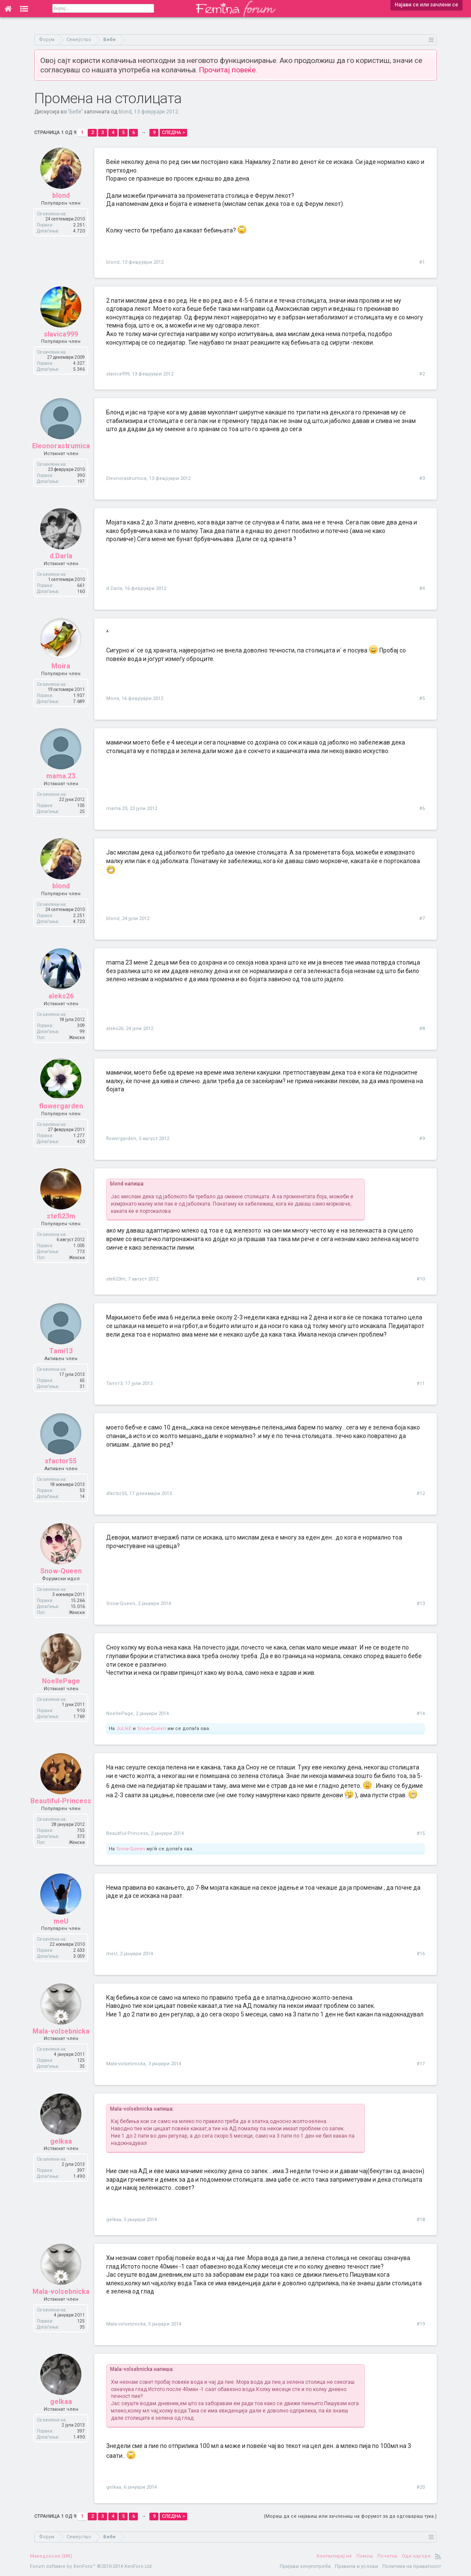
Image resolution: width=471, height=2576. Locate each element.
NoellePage (61, 1681)
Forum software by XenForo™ (91, 2566)
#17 (421, 2064)
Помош (364, 2556)
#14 (421, 1713)
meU (61, 1921)
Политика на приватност (411, 2566)
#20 (421, 2487)
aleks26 (61, 996)
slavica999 (61, 334)
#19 (421, 2324)
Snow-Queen (61, 1571)
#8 (422, 1028)
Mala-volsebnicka (61, 2031)
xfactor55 (61, 1461)
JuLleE (123, 1728)
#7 (422, 918)
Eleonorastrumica (61, 446)
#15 (421, 1833)
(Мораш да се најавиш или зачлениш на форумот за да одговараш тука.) (350, 2516)
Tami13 (61, 1351)
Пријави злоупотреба (305, 2566)
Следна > (173, 132)
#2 (422, 374)
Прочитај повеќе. (228, 70)
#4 (422, 588)
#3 (422, 478)
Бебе (75, 112)
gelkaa (61, 2141)
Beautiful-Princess (60, 1801)
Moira (60, 666)
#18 (421, 2219)
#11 (421, 1383)
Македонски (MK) (51, 2556)
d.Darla (61, 556)
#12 (421, 1493)
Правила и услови (356, 2566)
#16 (421, 1954)
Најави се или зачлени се (426, 5)
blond (125, 112)
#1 (422, 262)
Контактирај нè (334, 2556)
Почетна (387, 2556)
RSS (438, 2556)
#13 (421, 1603)
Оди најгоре (416, 2556)
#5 (422, 698)
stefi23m (61, 1216)
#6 (422, 808)
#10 (421, 1279)
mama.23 (60, 776)
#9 (422, 1138)
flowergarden (61, 1106)
